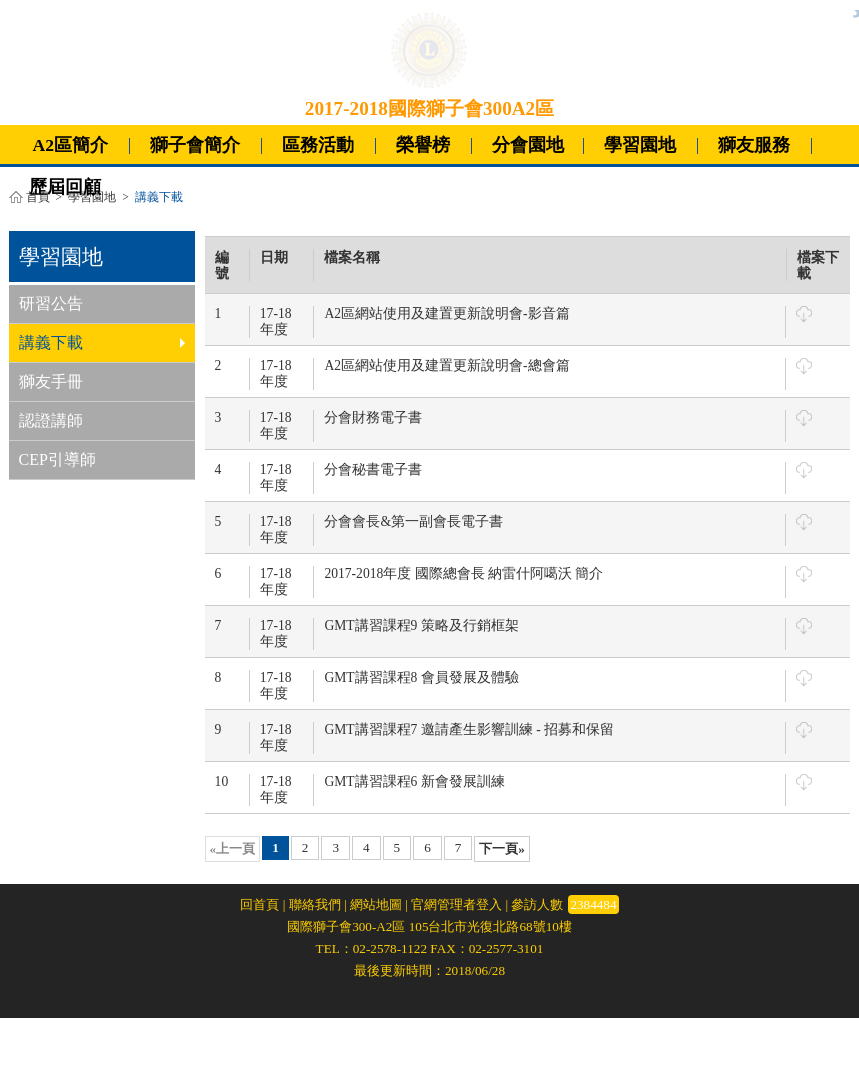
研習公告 (51, 303)
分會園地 (528, 145)
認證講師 (51, 420)
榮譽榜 (423, 145)
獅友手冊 (51, 381)
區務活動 (318, 145)
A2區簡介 (71, 145)
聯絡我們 (315, 904)
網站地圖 (376, 904)
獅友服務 (754, 145)
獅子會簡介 (195, 145)
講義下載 (102, 342)
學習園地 (640, 145)
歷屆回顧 (65, 187)
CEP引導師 (57, 459)
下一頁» (502, 848)
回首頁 (259, 904)
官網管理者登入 (456, 904)
